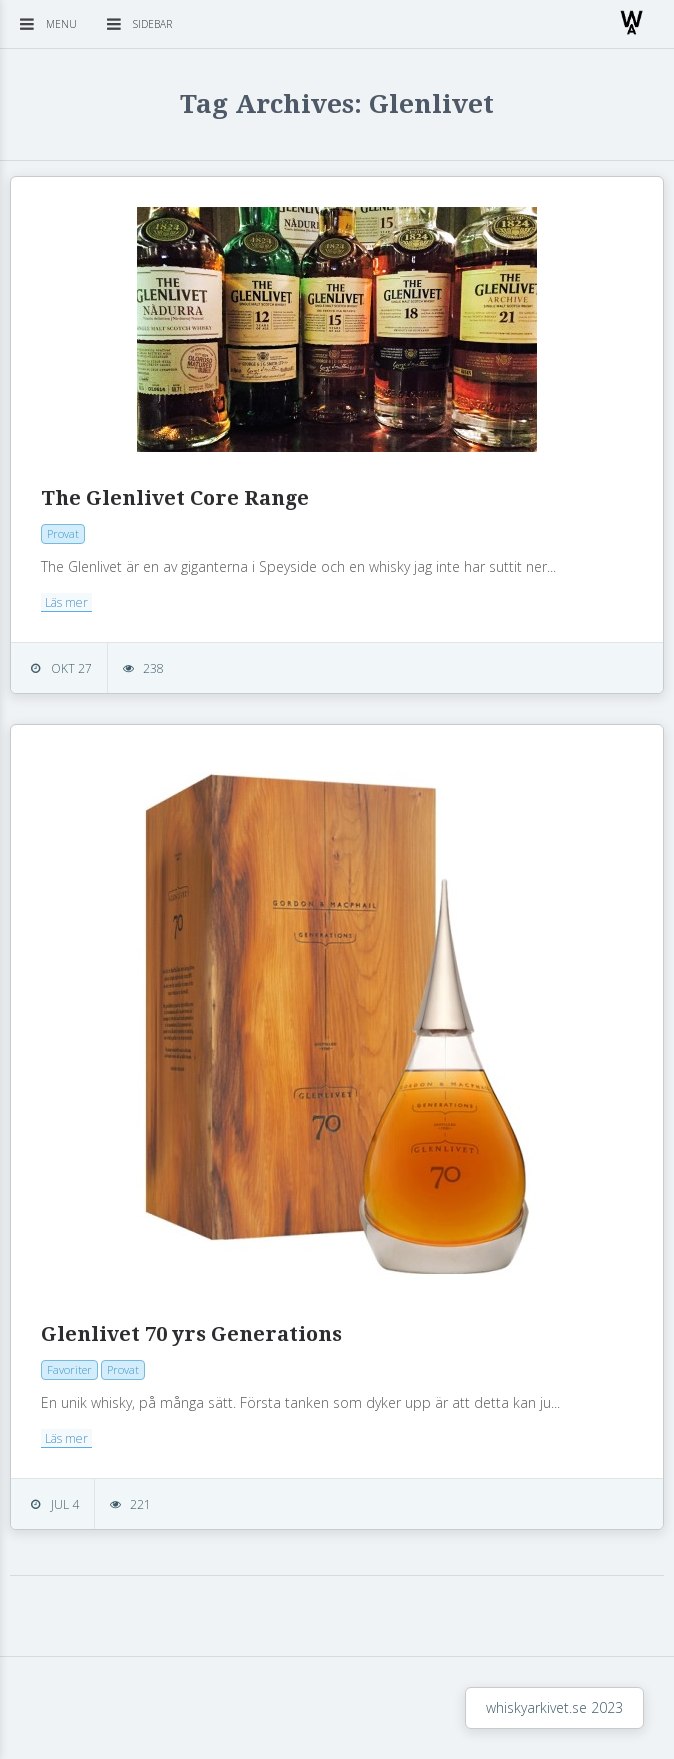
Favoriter (69, 1369)
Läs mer (66, 602)
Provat (63, 533)
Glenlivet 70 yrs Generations (191, 1334)
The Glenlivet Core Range (175, 498)
